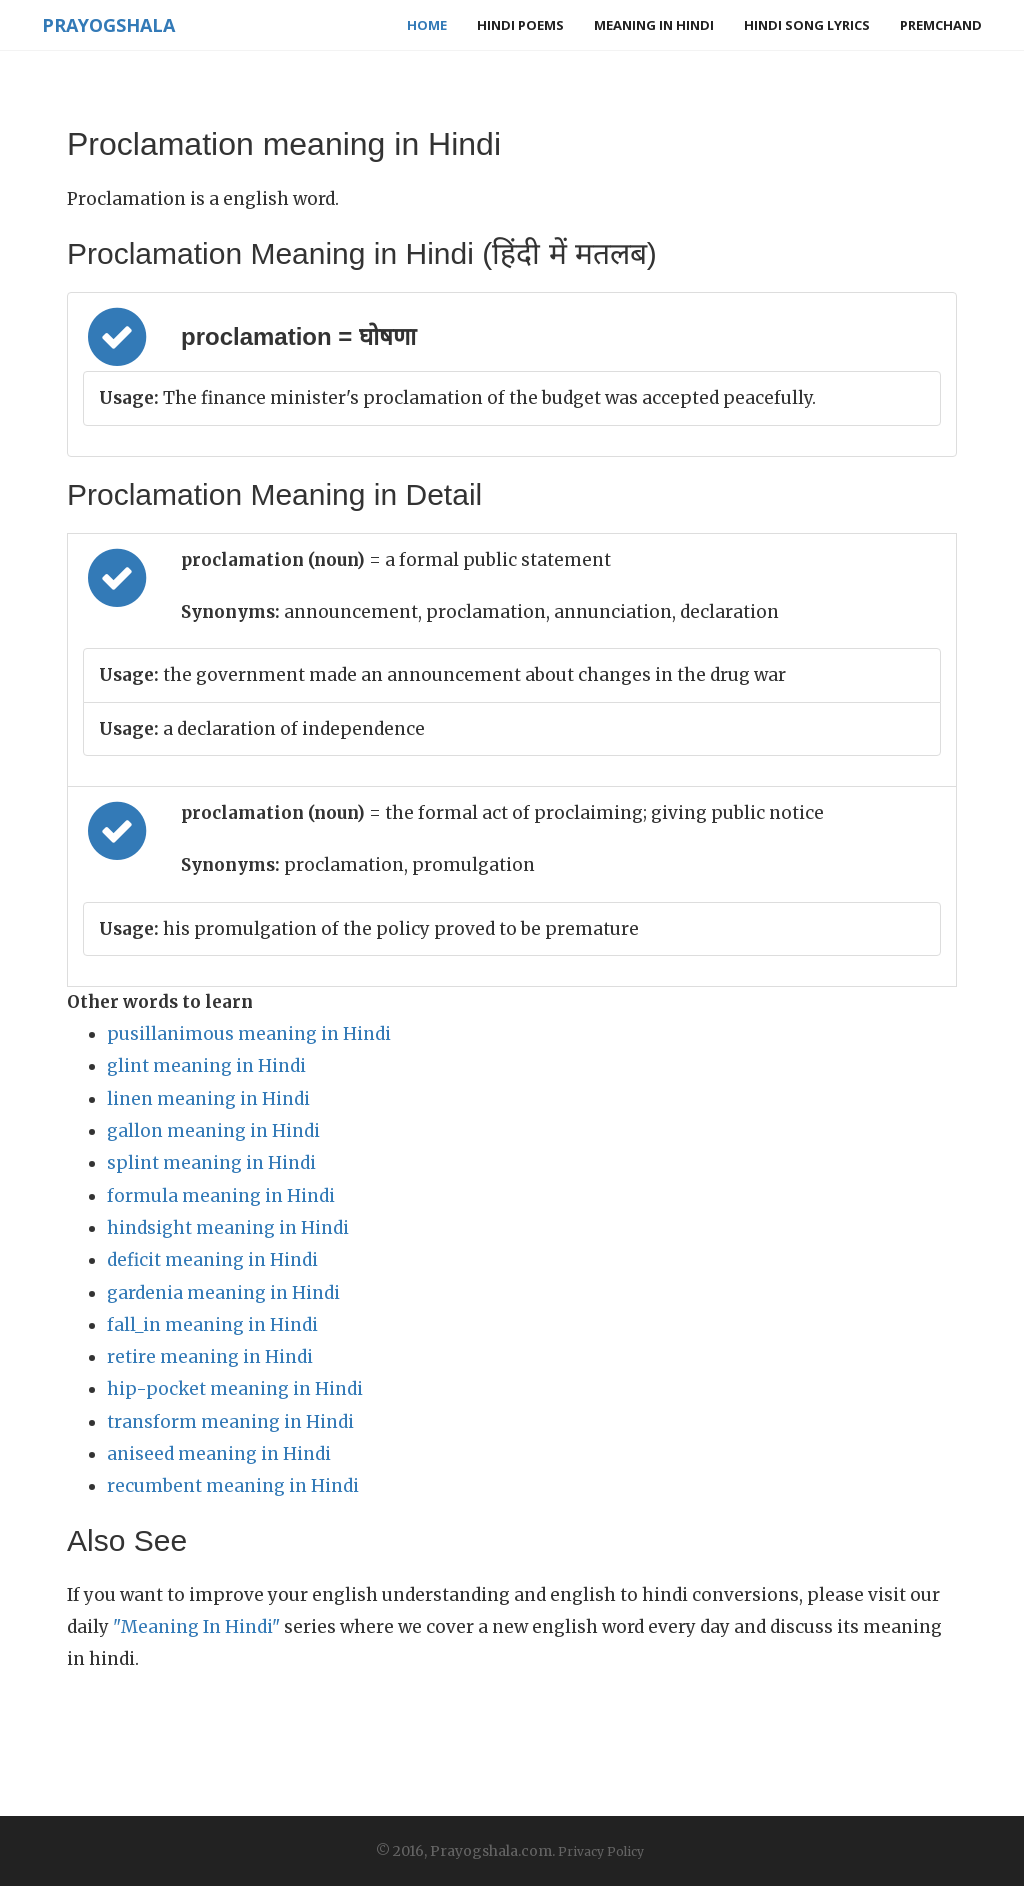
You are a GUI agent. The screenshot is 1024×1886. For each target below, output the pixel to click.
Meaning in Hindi (654, 25)
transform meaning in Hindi (230, 1422)
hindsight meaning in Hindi (228, 1228)
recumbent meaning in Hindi (233, 1486)
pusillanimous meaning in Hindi (249, 1034)
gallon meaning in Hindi (213, 1131)
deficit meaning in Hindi (212, 1260)
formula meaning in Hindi (221, 1196)
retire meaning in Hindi (210, 1357)
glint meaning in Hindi (206, 1066)
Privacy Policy (601, 1851)
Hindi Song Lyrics (807, 25)
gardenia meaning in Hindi (223, 1293)
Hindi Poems (520, 25)
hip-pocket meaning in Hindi (235, 1389)
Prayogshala (108, 25)
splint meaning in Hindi (211, 1163)
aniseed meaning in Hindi (219, 1454)
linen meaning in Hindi (208, 1099)
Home (427, 25)
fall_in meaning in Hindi (212, 1325)
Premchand (941, 25)
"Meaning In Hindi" (196, 1627)
